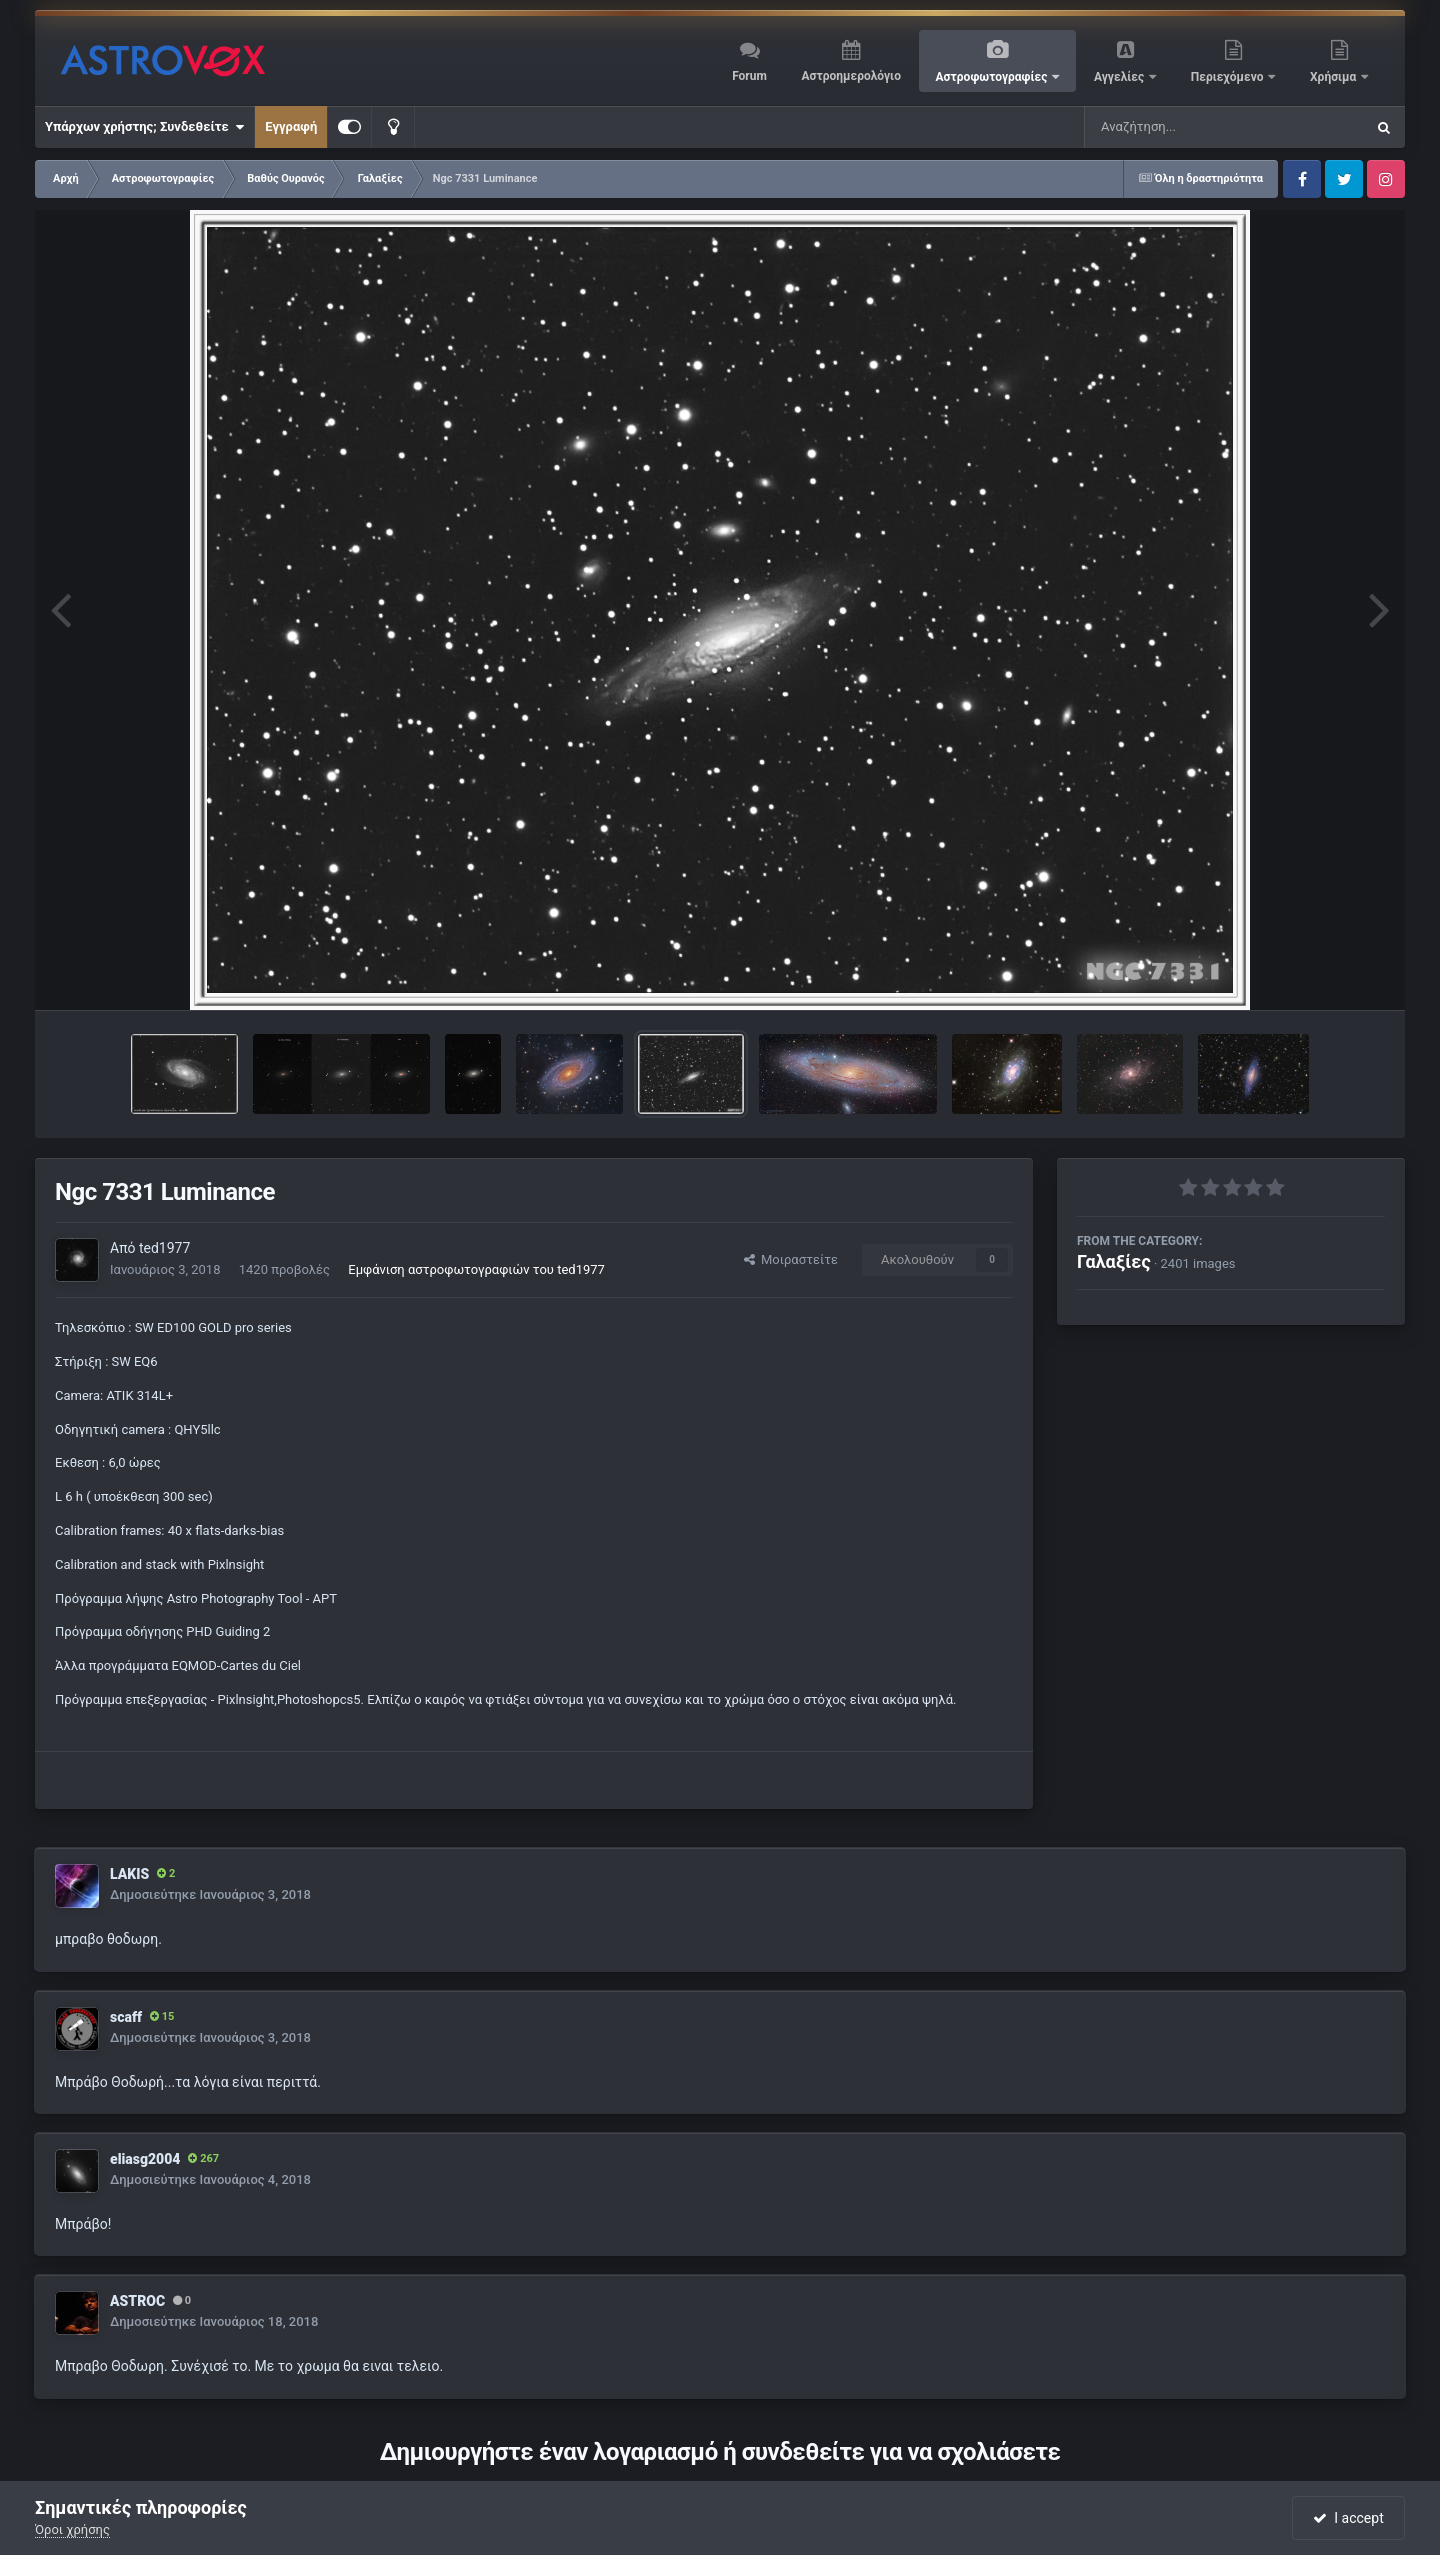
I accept (1348, 2518)
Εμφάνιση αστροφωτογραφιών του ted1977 (476, 1269)
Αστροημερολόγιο (850, 76)
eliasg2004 (145, 2159)
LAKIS (129, 1874)
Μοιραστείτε (791, 1259)
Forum (749, 76)
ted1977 (164, 1248)
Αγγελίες (1120, 77)
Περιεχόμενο (1229, 77)
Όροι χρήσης (72, 2529)
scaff (126, 2017)
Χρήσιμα (1334, 77)
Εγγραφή (291, 126)
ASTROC (137, 2301)
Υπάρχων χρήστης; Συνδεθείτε (144, 127)
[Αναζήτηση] (1184, 127)
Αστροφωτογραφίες (993, 77)
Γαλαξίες (1114, 1261)
